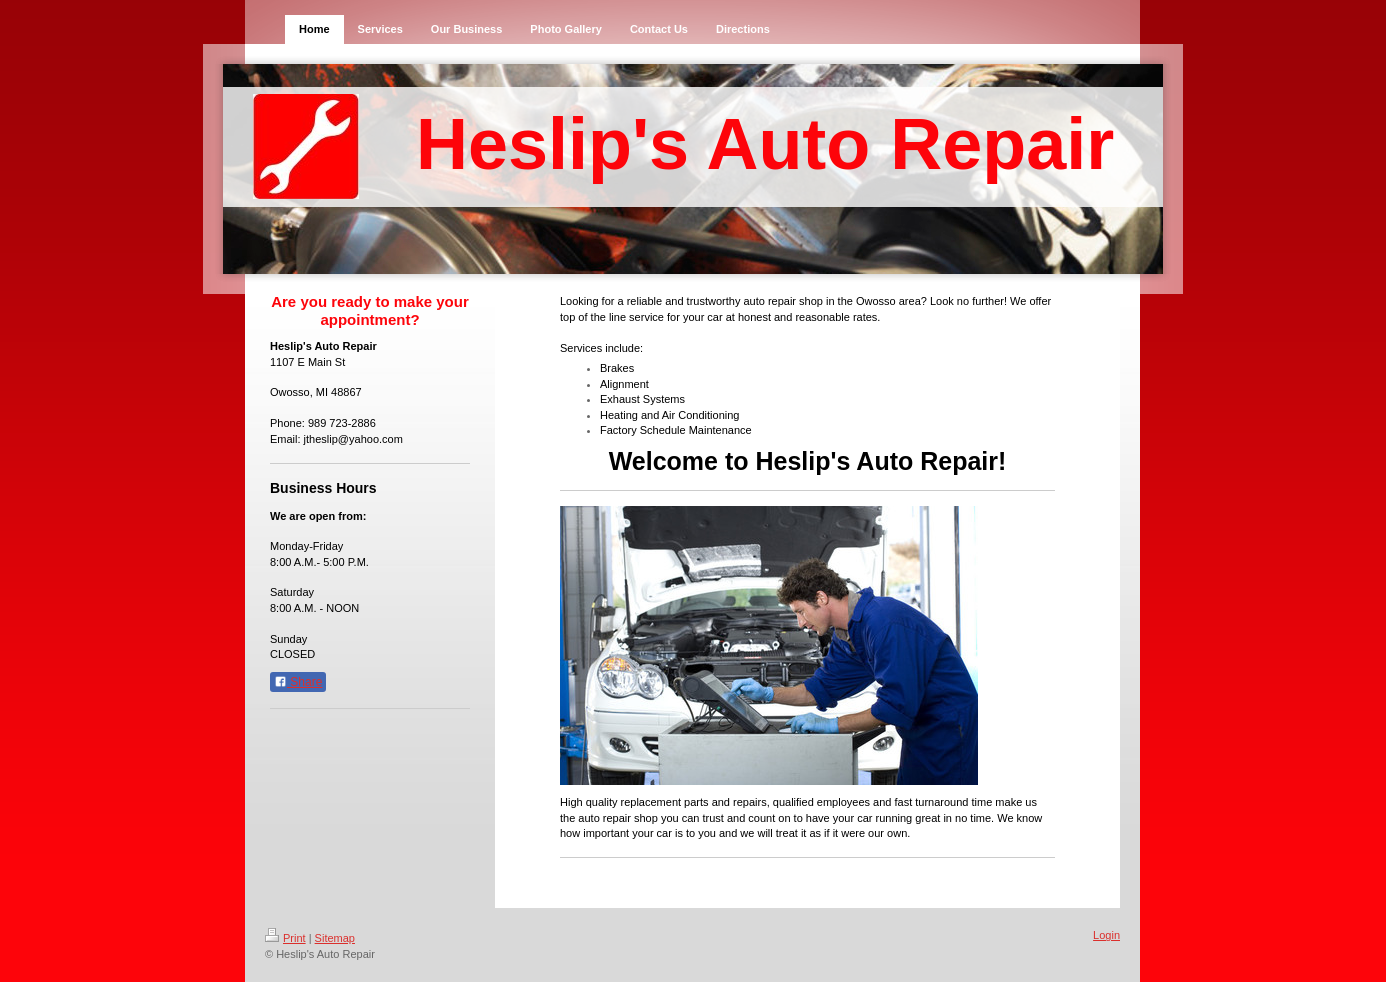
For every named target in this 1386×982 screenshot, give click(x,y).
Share (298, 682)
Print (285, 938)
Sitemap (335, 938)
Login (1106, 935)
